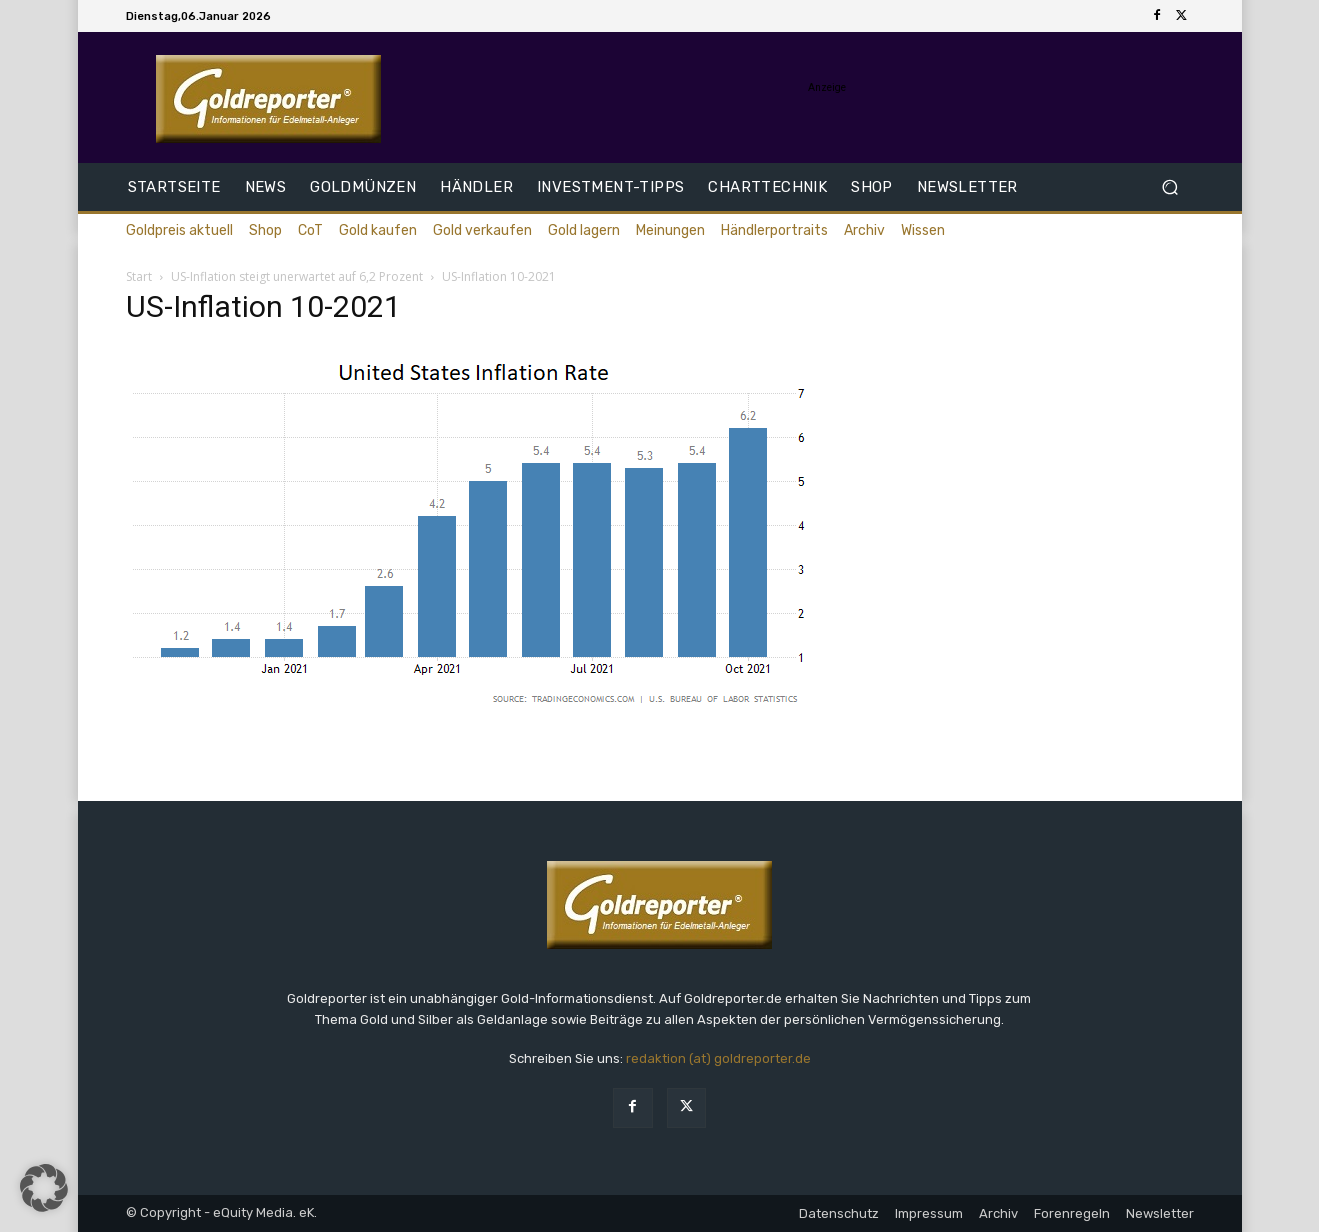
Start (139, 276)
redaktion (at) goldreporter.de (718, 1058)
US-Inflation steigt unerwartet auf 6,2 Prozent (297, 276)
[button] (1170, 187)
